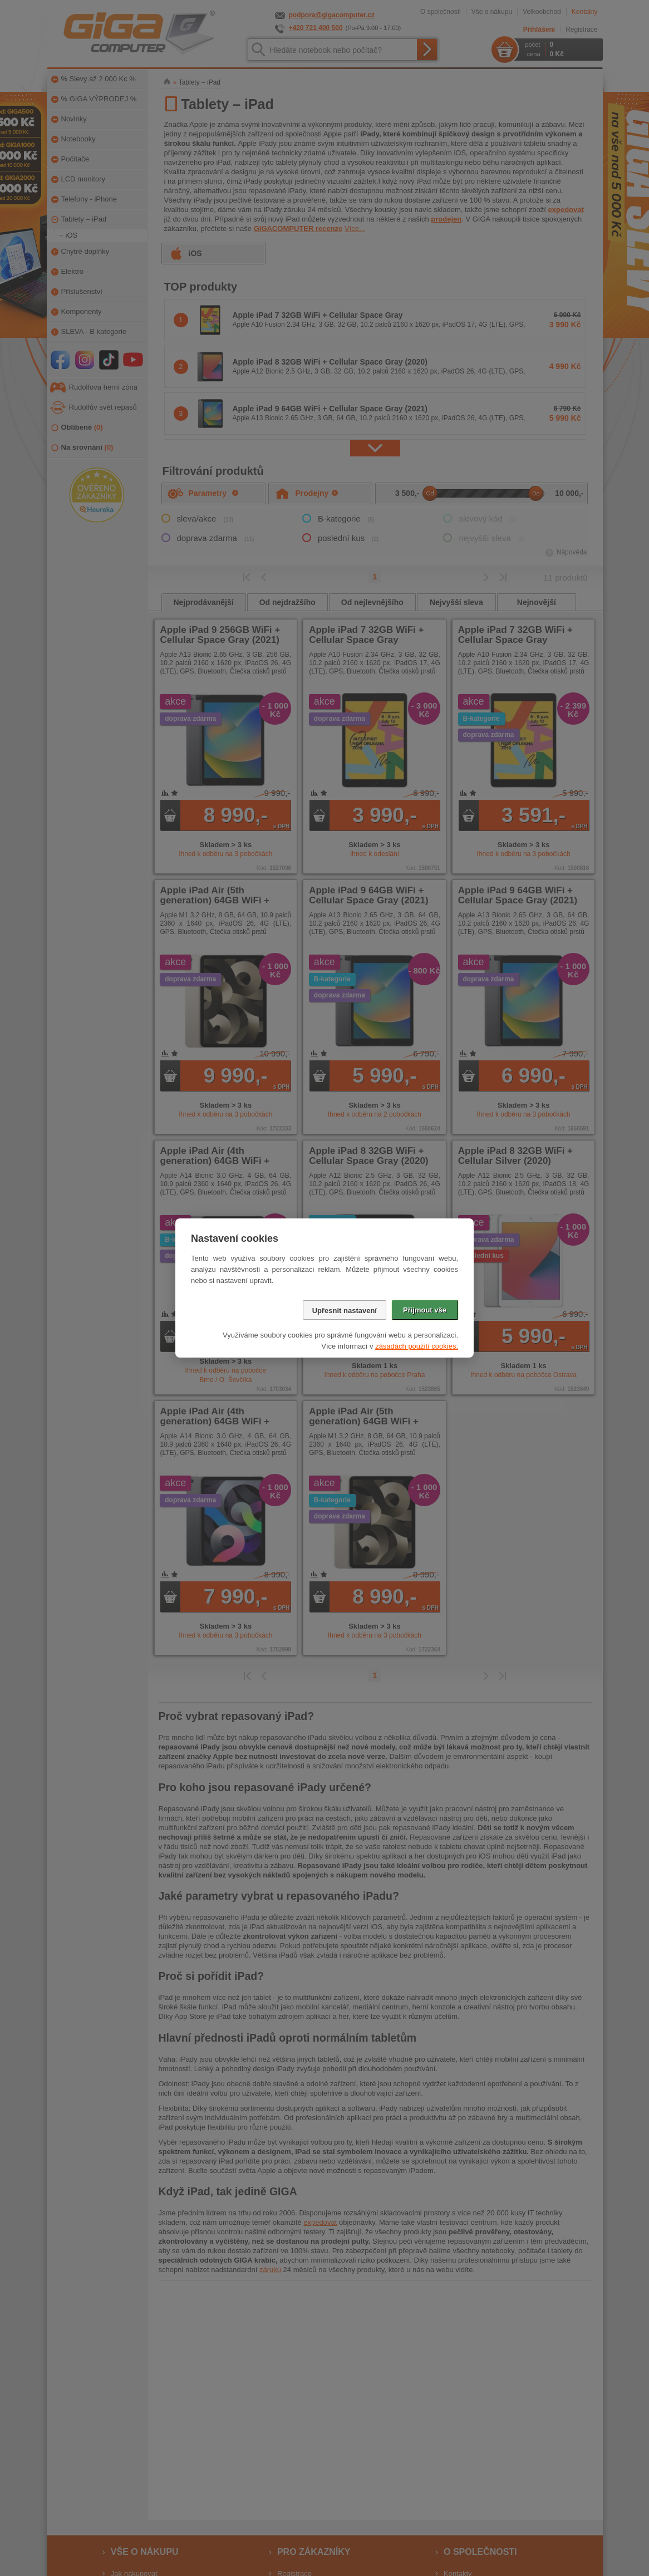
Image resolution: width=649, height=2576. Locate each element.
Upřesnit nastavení (344, 1310)
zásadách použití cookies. (416, 1346)
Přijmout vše (424, 1310)
